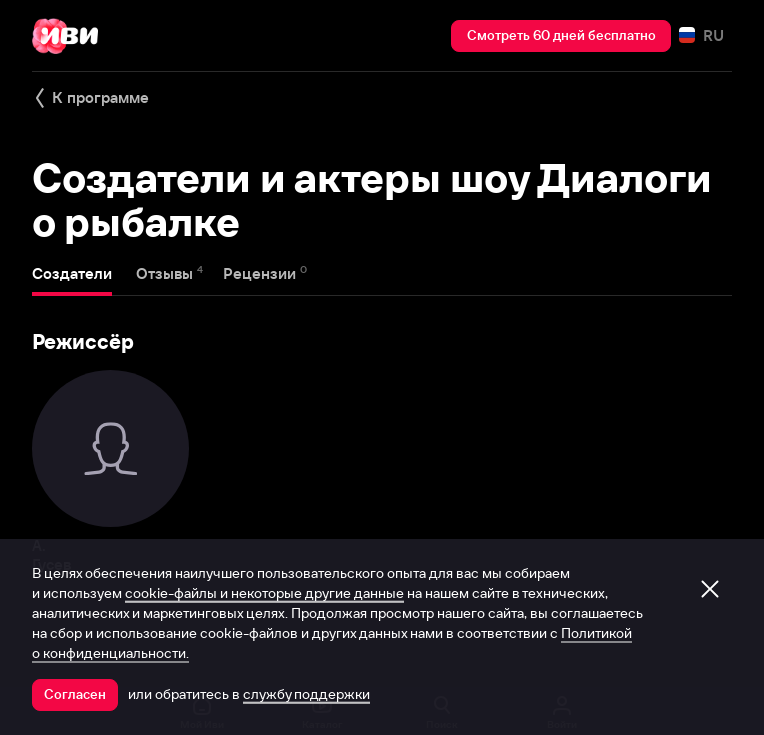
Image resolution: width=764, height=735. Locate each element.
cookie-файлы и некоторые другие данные (264, 593)
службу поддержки (306, 694)
